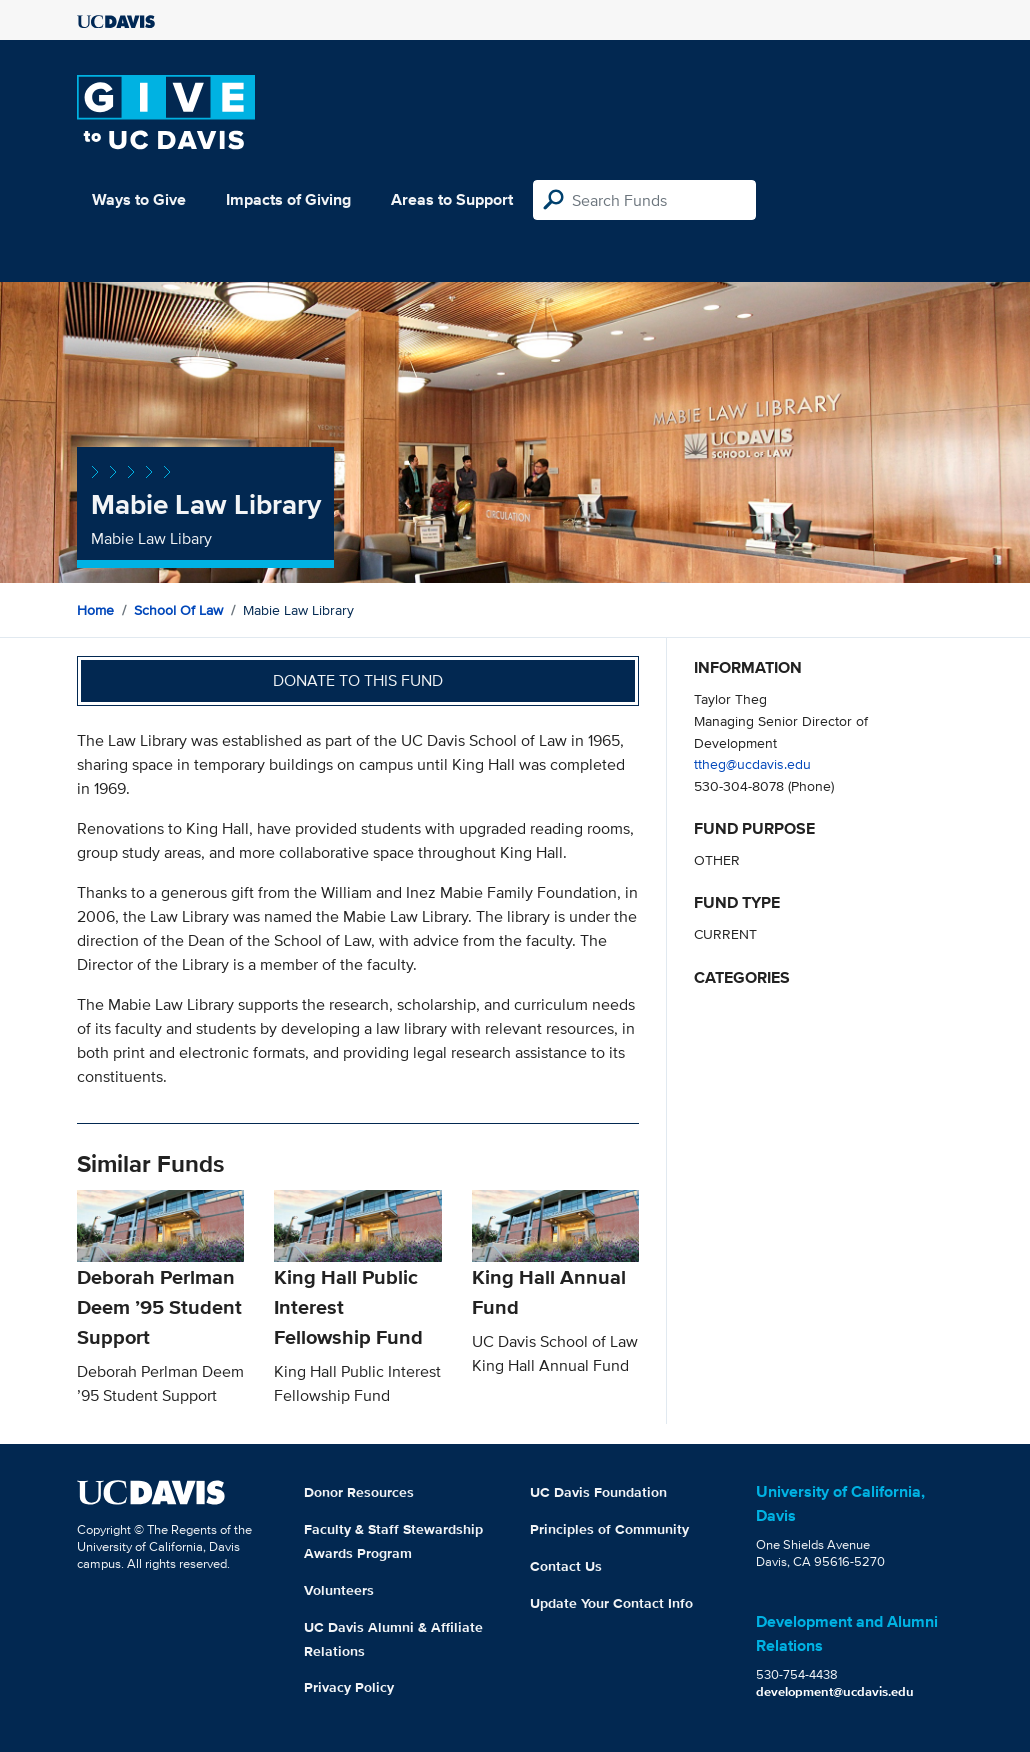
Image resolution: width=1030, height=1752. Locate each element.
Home (95, 610)
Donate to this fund (358, 680)
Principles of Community (609, 1529)
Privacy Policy (349, 1687)
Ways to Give (139, 199)
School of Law (178, 610)
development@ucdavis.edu (835, 1691)
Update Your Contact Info (611, 1603)
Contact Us (566, 1566)
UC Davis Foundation (598, 1492)
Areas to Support (452, 199)
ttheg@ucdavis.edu (752, 763)
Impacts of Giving (288, 199)
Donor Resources (359, 1492)
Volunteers (339, 1590)
